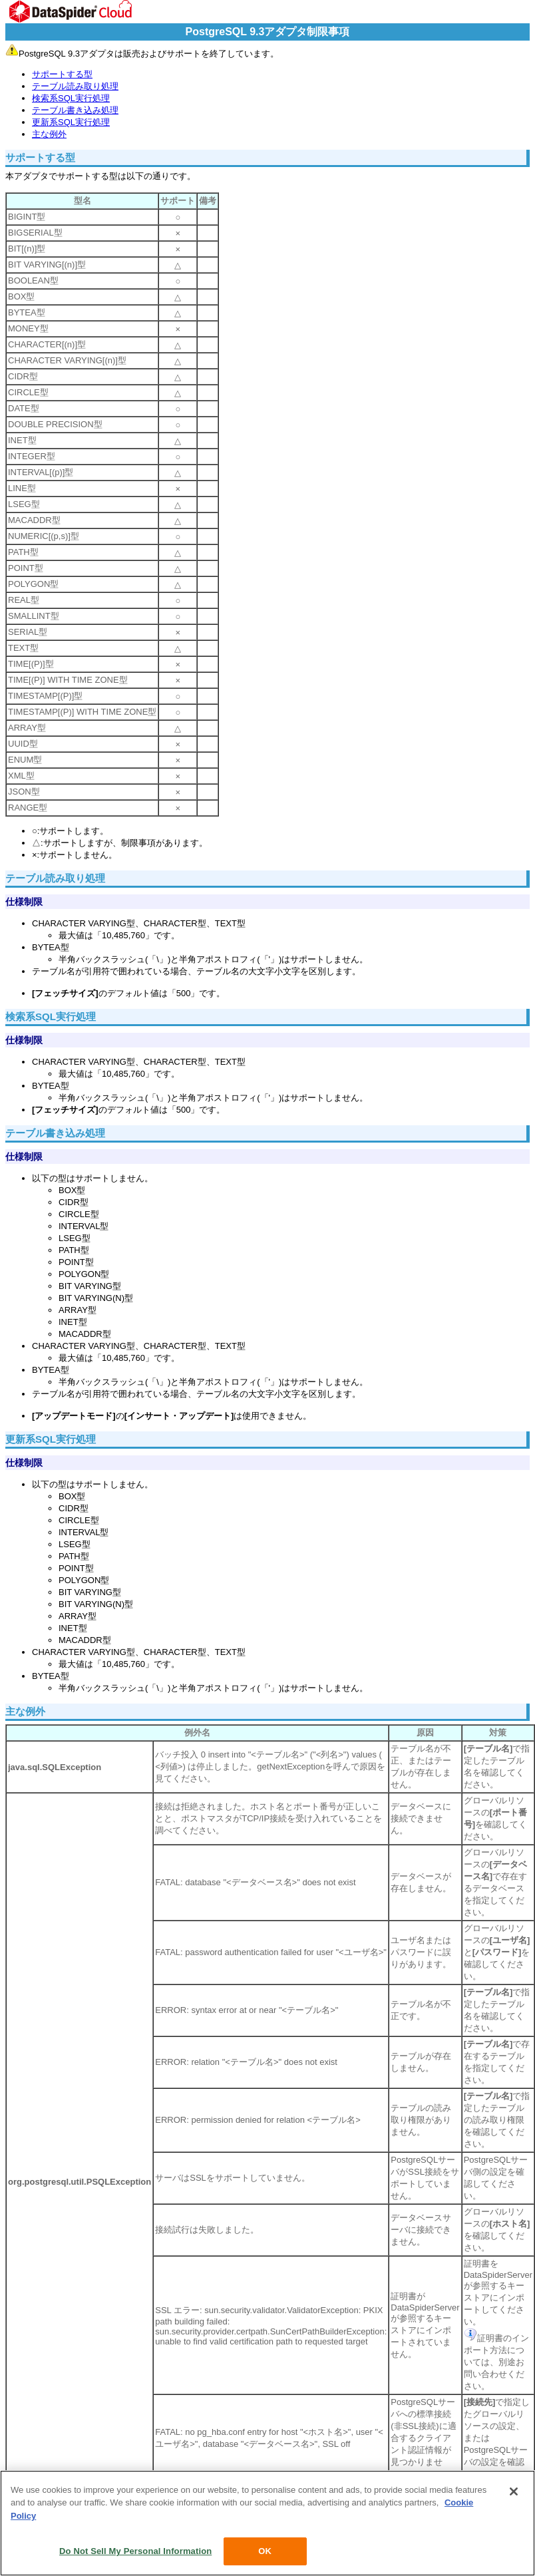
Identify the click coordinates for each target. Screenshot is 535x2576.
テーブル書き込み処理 (75, 110)
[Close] (513, 2491)
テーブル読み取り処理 (75, 86)
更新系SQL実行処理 (71, 122)
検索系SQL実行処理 (71, 98)
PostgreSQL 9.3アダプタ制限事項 (268, 31)
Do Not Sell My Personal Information (135, 2551)
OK (264, 2551)
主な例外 (49, 134)
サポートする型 (62, 74)
